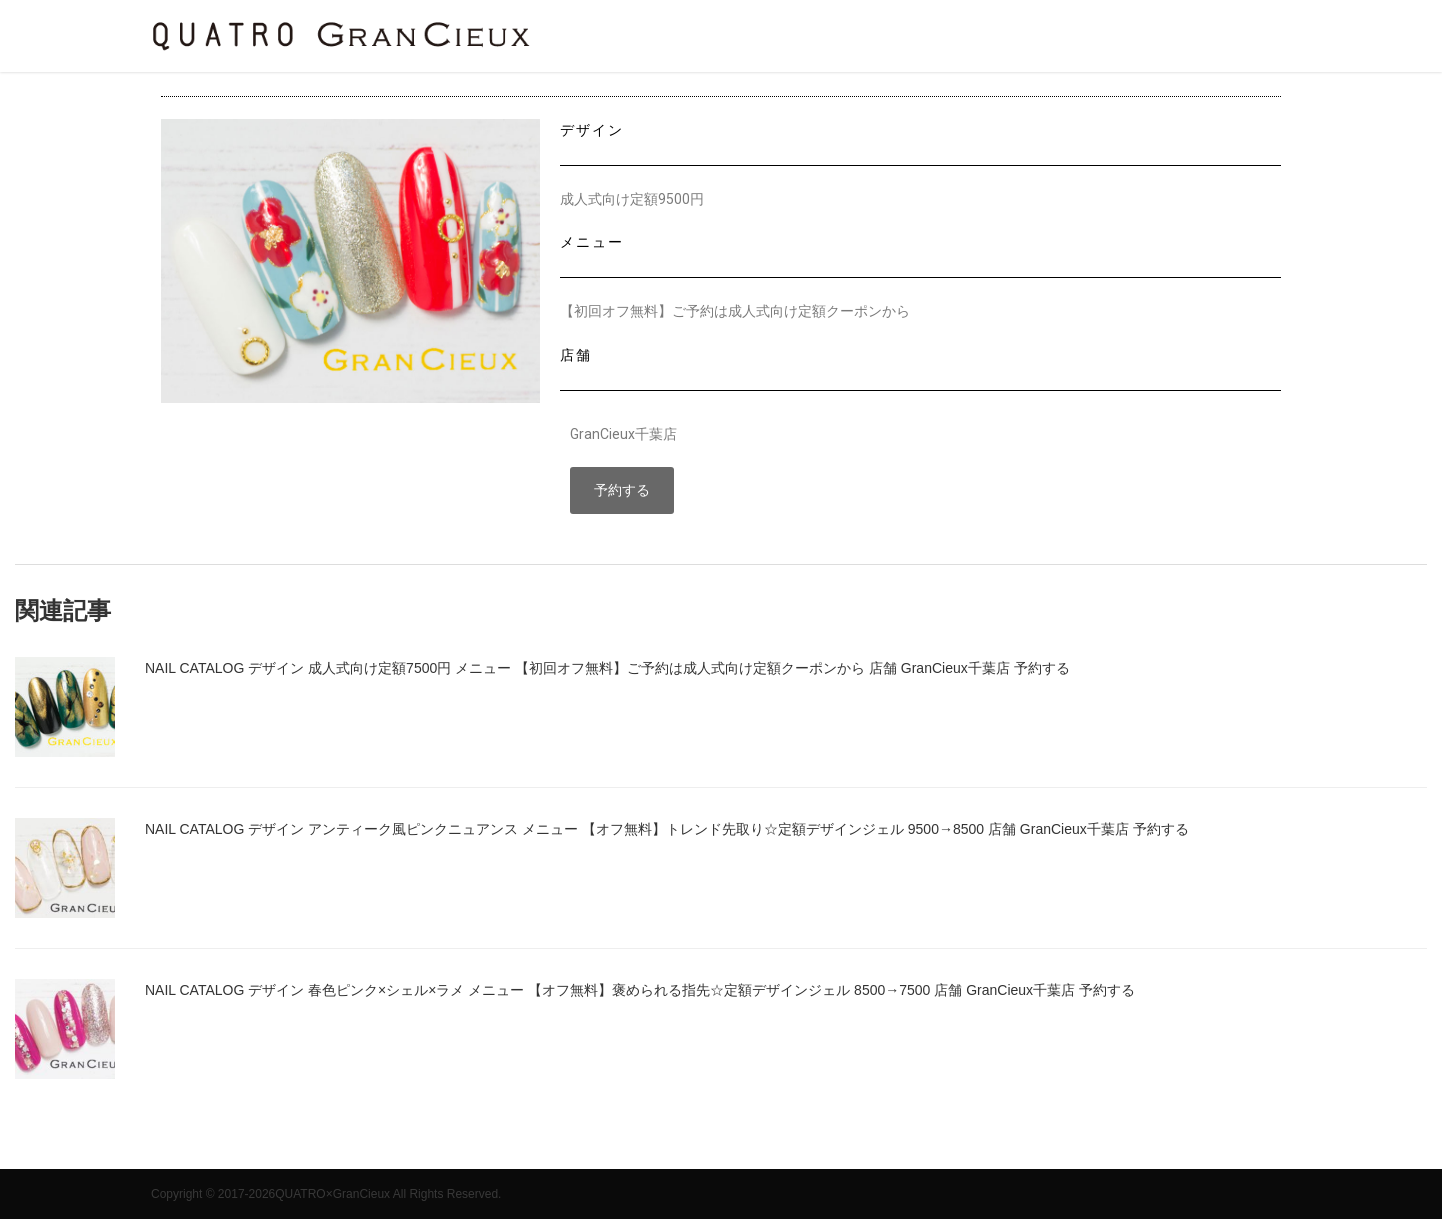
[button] (622, 491)
